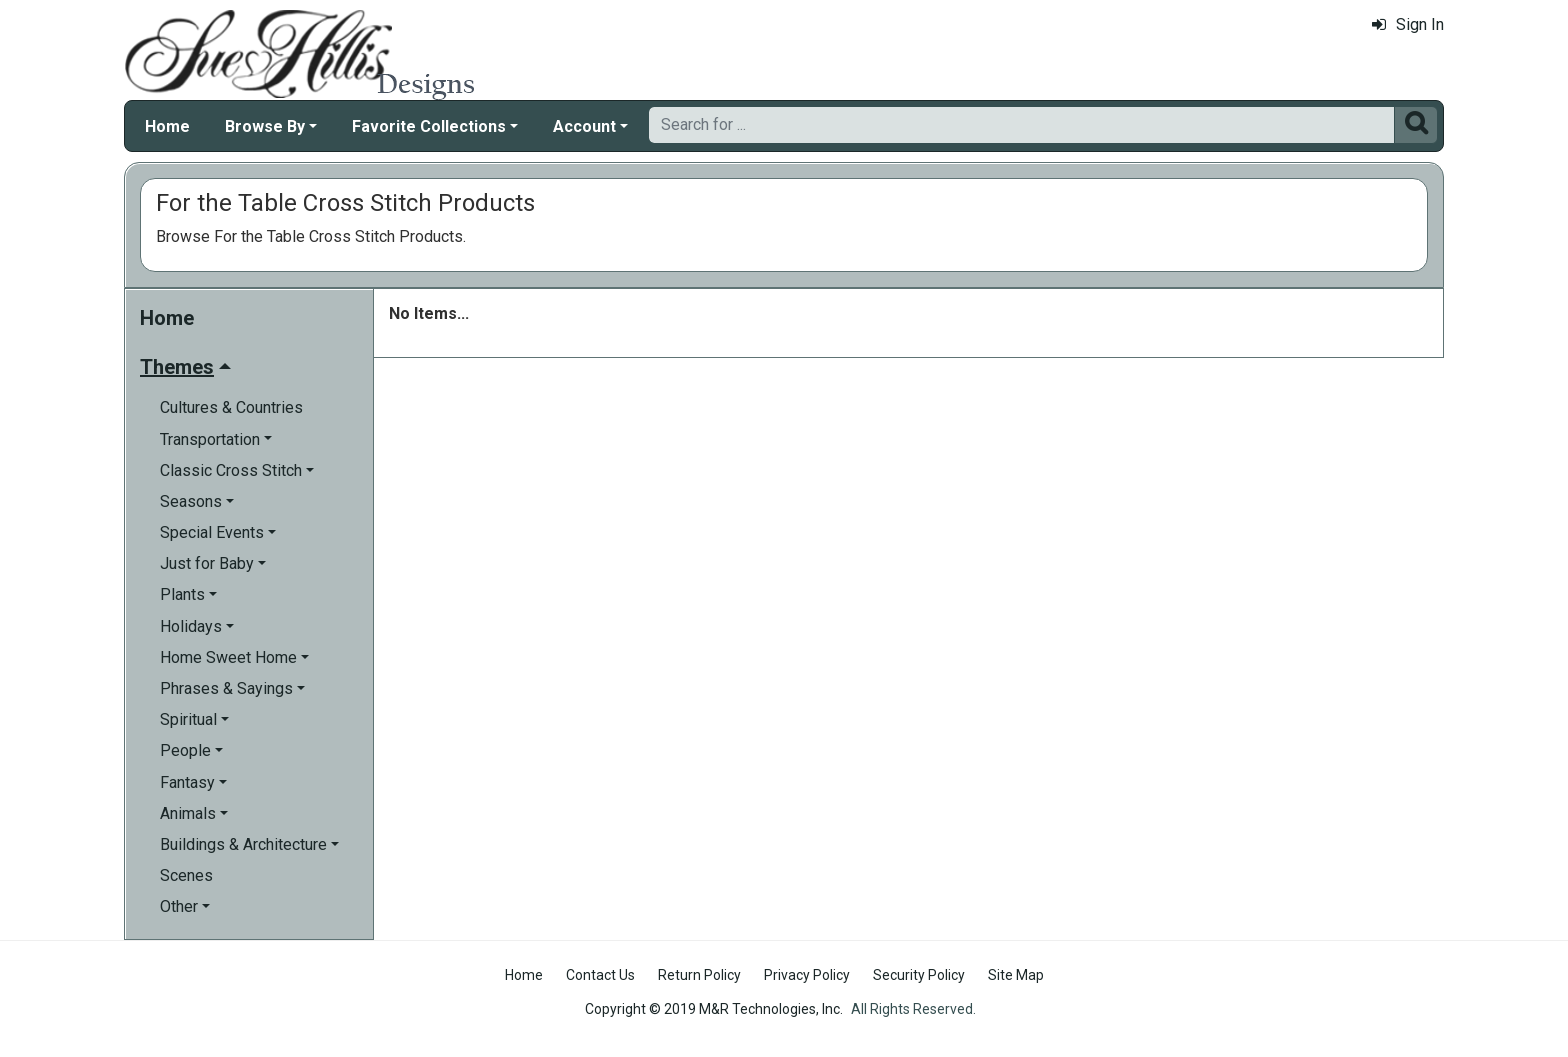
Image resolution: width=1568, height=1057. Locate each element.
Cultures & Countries (231, 407)
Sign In (1408, 24)
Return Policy (699, 975)
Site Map (1016, 975)
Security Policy (919, 975)
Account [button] (584, 126)
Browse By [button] (265, 126)
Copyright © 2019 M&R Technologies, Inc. (714, 1009)
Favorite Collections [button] (429, 126)
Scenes (186, 875)
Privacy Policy (807, 975)
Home (167, 126)
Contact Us (600, 975)
